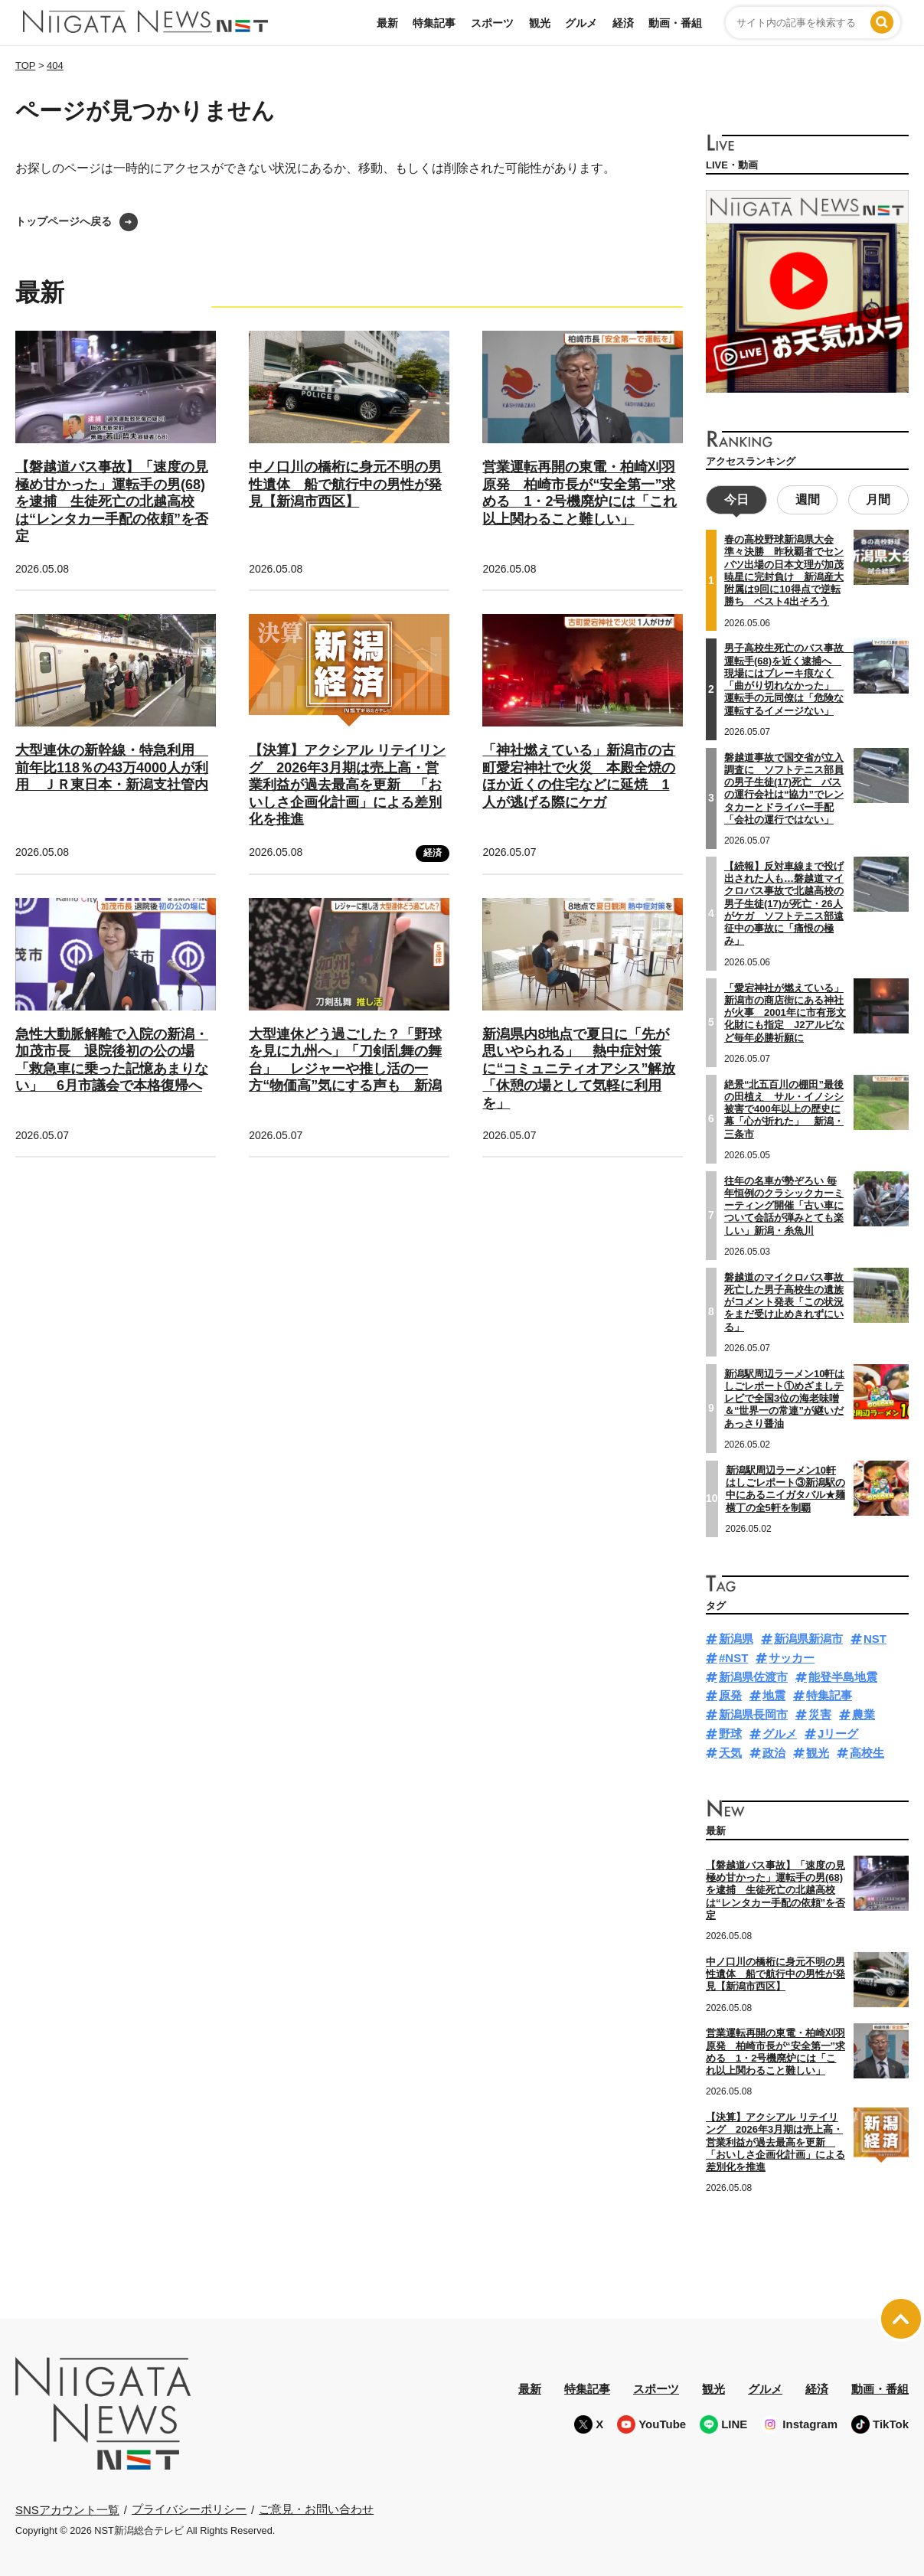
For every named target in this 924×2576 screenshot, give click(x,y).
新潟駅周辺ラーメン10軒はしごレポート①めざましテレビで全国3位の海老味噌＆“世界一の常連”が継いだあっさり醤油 (784, 1396)
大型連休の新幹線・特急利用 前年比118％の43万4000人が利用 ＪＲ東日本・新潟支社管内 (111, 767)
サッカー (792, 1655)
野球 (730, 1731)
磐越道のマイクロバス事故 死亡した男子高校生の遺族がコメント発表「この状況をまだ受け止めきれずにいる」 (789, 1299)
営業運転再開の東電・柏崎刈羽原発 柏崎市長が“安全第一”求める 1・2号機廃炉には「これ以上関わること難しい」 (579, 493)
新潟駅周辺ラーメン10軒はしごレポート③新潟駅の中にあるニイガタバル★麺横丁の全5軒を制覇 (785, 1486)
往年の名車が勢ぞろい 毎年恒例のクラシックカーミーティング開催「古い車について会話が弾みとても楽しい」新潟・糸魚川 (784, 1203)
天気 (730, 1750)
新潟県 (736, 1637)
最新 (387, 23)
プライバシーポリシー (189, 2507)
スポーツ (492, 23)
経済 (623, 23)
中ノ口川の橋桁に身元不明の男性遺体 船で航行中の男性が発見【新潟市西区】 (345, 484)
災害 (819, 1712)
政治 (773, 1750)
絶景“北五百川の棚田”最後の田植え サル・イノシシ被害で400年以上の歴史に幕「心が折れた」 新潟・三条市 (784, 1107)
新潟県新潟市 (808, 1637)
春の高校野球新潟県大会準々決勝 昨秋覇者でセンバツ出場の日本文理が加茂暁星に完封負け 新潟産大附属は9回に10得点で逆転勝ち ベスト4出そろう (784, 569)
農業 (863, 1712)
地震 (773, 1693)
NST (875, 1637)
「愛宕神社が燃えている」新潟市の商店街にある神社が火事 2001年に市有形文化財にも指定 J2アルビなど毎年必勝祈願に (785, 1010)
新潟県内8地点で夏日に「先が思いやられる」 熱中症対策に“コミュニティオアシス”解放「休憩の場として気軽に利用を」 (578, 1069)
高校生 (867, 1750)
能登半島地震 (842, 1674)
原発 (730, 1693)
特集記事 (434, 23)
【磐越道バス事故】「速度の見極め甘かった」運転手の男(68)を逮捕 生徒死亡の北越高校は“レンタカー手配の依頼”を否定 (111, 501)
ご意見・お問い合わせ (316, 2507)
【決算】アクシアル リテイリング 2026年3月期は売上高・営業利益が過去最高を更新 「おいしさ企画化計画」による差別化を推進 (347, 785)
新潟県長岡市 (753, 1712)
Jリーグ (838, 1731)
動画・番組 (675, 23)
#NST (733, 1655)
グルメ (581, 23)
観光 (539, 23)
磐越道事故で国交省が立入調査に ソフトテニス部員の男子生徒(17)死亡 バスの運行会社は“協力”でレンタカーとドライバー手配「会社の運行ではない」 (784, 786)
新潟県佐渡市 (753, 1674)
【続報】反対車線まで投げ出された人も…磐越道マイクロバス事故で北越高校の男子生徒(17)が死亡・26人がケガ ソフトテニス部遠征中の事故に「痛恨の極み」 (784, 901)
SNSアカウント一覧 (67, 2507)
